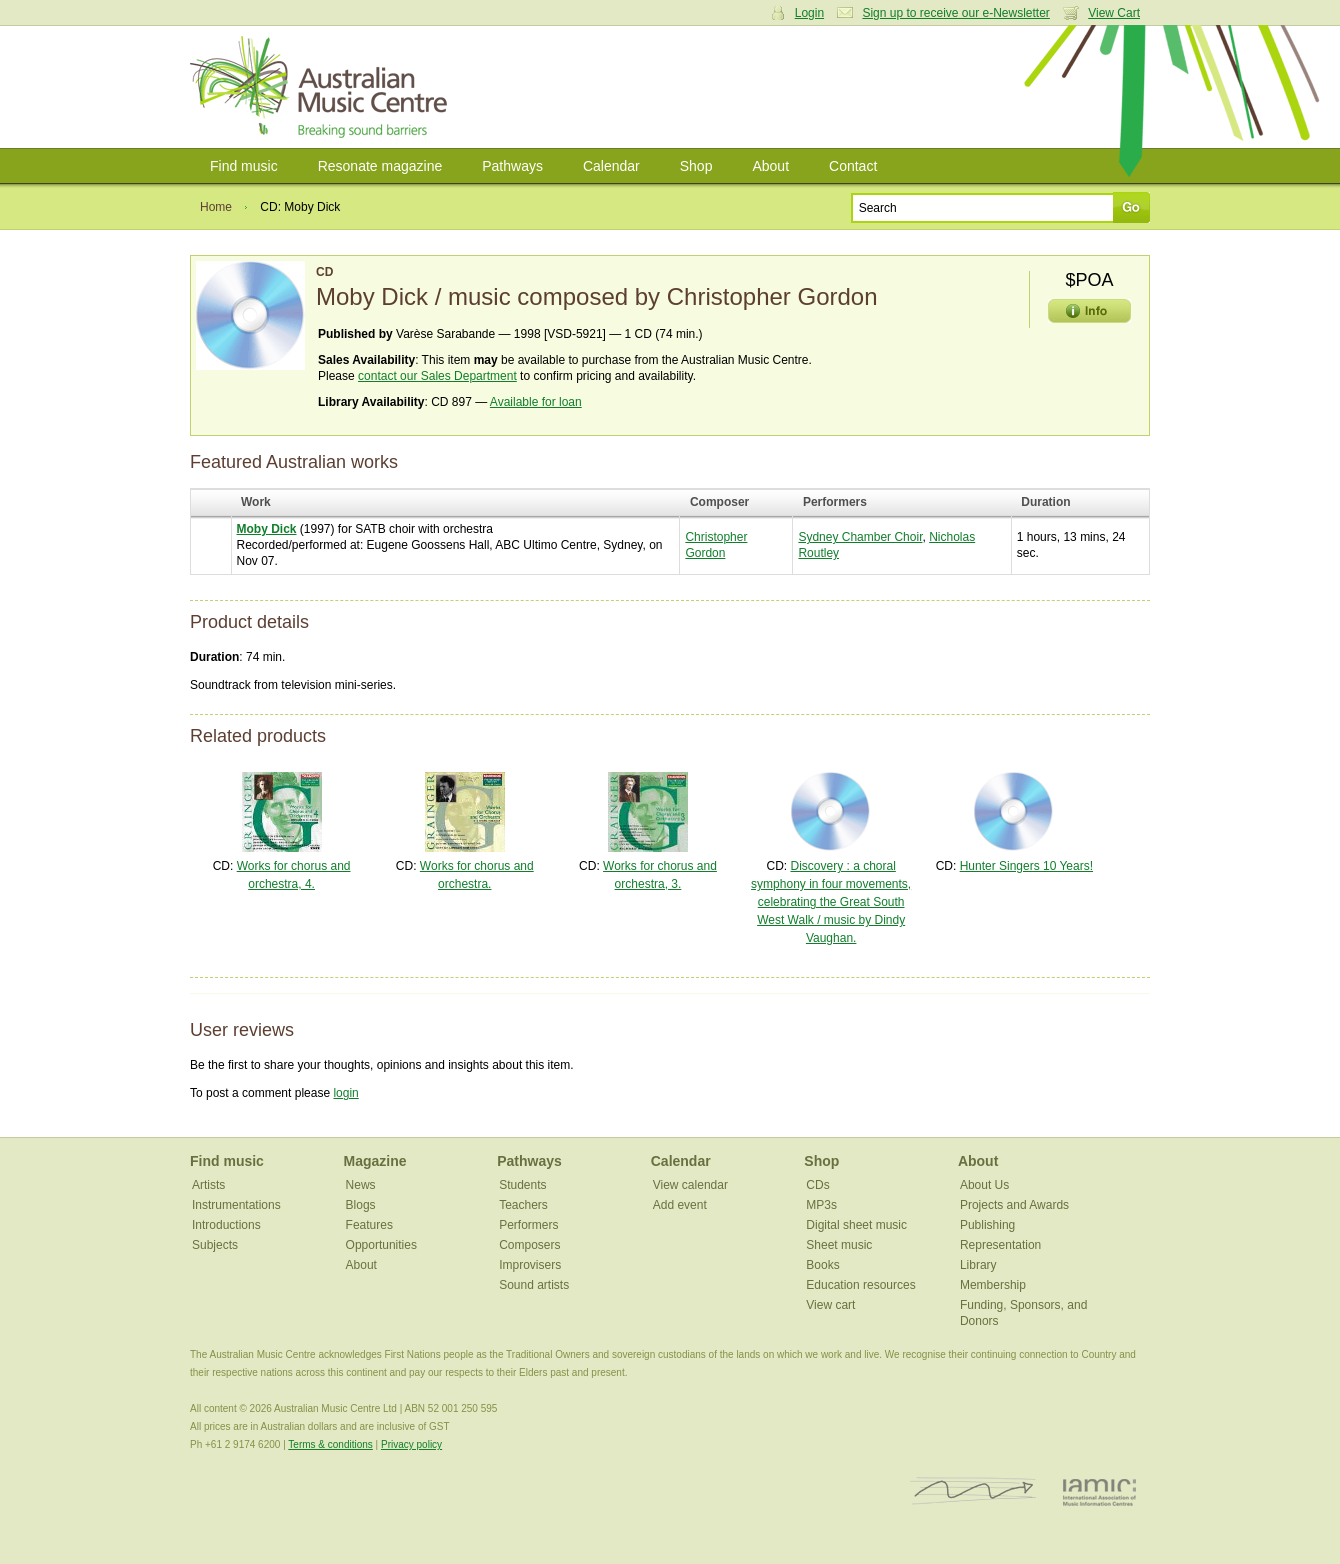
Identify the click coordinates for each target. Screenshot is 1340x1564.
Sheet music (839, 1245)
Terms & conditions (330, 1444)
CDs (817, 1185)
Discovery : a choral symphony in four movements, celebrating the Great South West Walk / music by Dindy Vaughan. (831, 902)
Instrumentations (236, 1205)
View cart (830, 1305)
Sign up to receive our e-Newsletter (955, 13)
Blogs (361, 1205)
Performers (528, 1225)
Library (978, 1265)
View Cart (1114, 13)
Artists (208, 1185)
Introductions (226, 1225)
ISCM (973, 1491)
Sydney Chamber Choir (860, 537)
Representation (1000, 1245)
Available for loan (536, 402)
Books (822, 1265)
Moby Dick (267, 529)
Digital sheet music (856, 1225)
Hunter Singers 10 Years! (1026, 866)
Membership (993, 1285)
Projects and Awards (1014, 1205)
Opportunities (381, 1245)
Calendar (611, 166)
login (345, 1093)
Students (522, 1185)
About (770, 166)
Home (216, 207)
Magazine (375, 1161)
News (361, 1185)
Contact (853, 166)
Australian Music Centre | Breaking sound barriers (322, 87)
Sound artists (534, 1285)
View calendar (690, 1185)
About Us (984, 1185)
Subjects (215, 1245)
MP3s (821, 1205)
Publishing (987, 1225)
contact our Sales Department (437, 376)
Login (809, 13)
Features (369, 1225)
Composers (529, 1245)
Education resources (860, 1285)
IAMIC (1099, 1491)
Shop (696, 166)
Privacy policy (411, 1444)
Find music (244, 166)
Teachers (523, 1205)
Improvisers (530, 1265)
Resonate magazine (380, 166)
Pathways (512, 166)
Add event (680, 1205)
